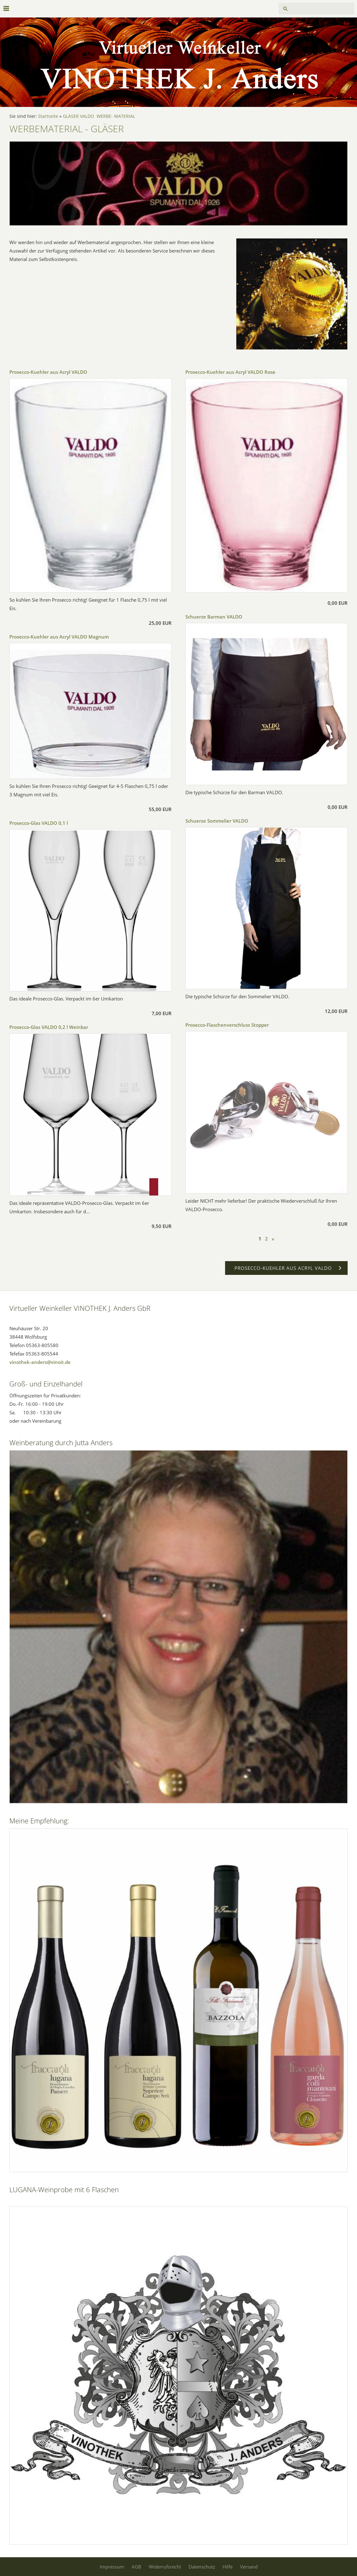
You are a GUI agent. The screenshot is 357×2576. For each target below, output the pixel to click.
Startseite (48, 116)
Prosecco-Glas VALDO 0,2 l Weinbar (48, 1027)
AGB (136, 2566)
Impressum (112, 2566)
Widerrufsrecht (165, 2566)
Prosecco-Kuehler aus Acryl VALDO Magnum (59, 637)
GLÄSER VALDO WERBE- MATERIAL (99, 116)
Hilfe (228, 2566)
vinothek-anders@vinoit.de (40, 1362)
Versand (249, 2566)
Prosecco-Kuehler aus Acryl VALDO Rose (230, 372)
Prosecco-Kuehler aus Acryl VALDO (48, 372)
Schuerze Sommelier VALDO (216, 821)
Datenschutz (202, 2566)
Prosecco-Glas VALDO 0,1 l (38, 823)
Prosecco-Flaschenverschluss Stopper (227, 1025)
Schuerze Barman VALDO (213, 617)
